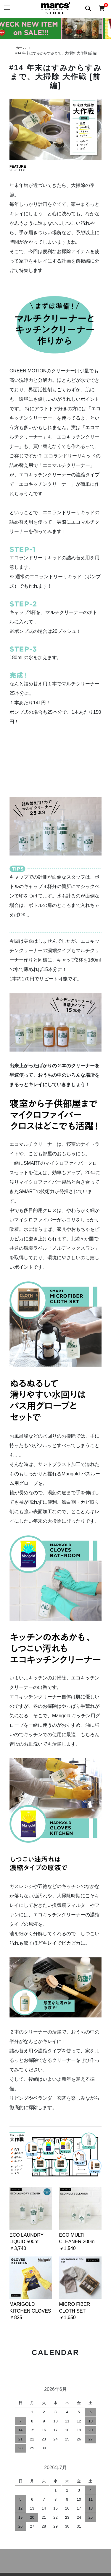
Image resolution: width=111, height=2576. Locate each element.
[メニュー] (6, 8)
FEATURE (17, 166)
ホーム (20, 48)
